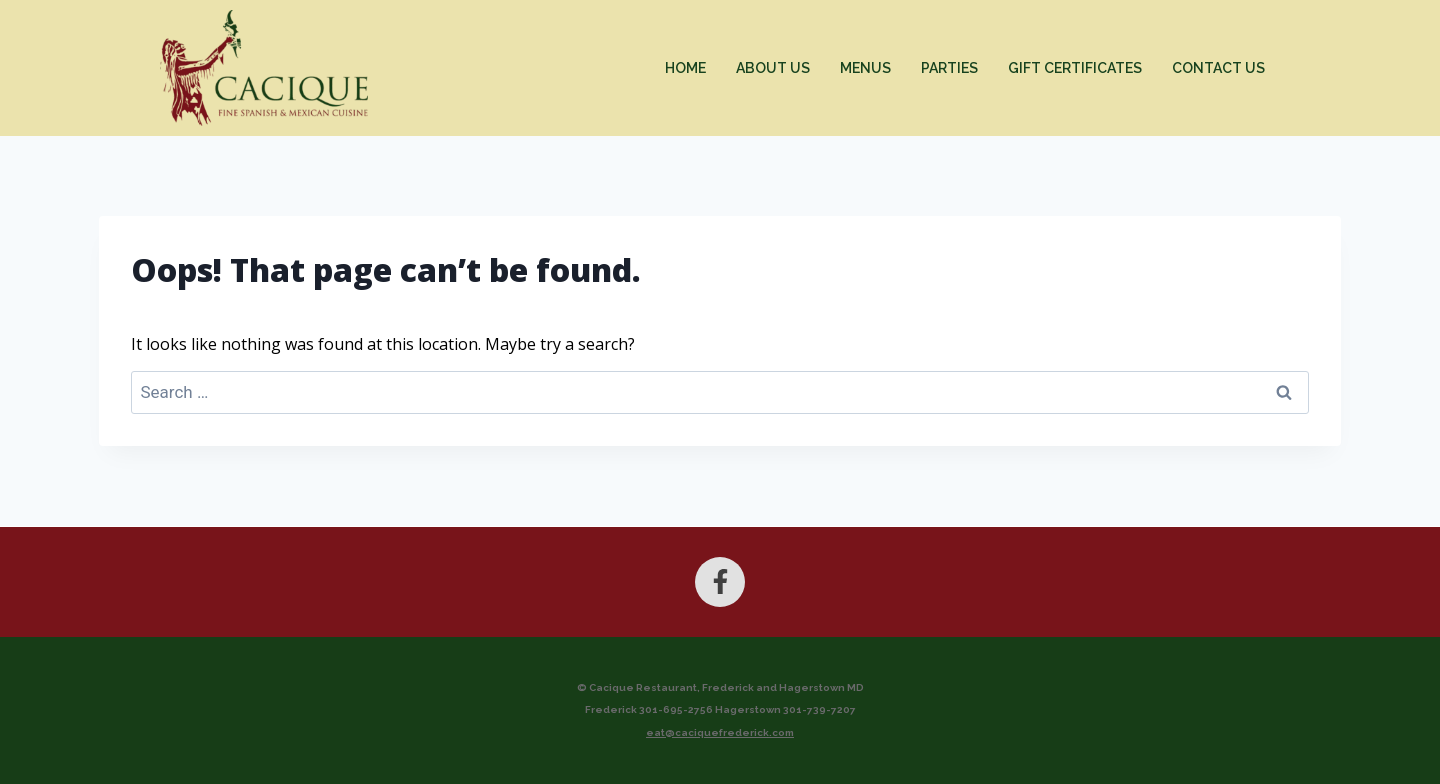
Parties (949, 68)
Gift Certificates (1075, 68)
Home (685, 68)
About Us (773, 68)
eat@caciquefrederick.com (720, 732)
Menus (865, 68)
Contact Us (1218, 68)
